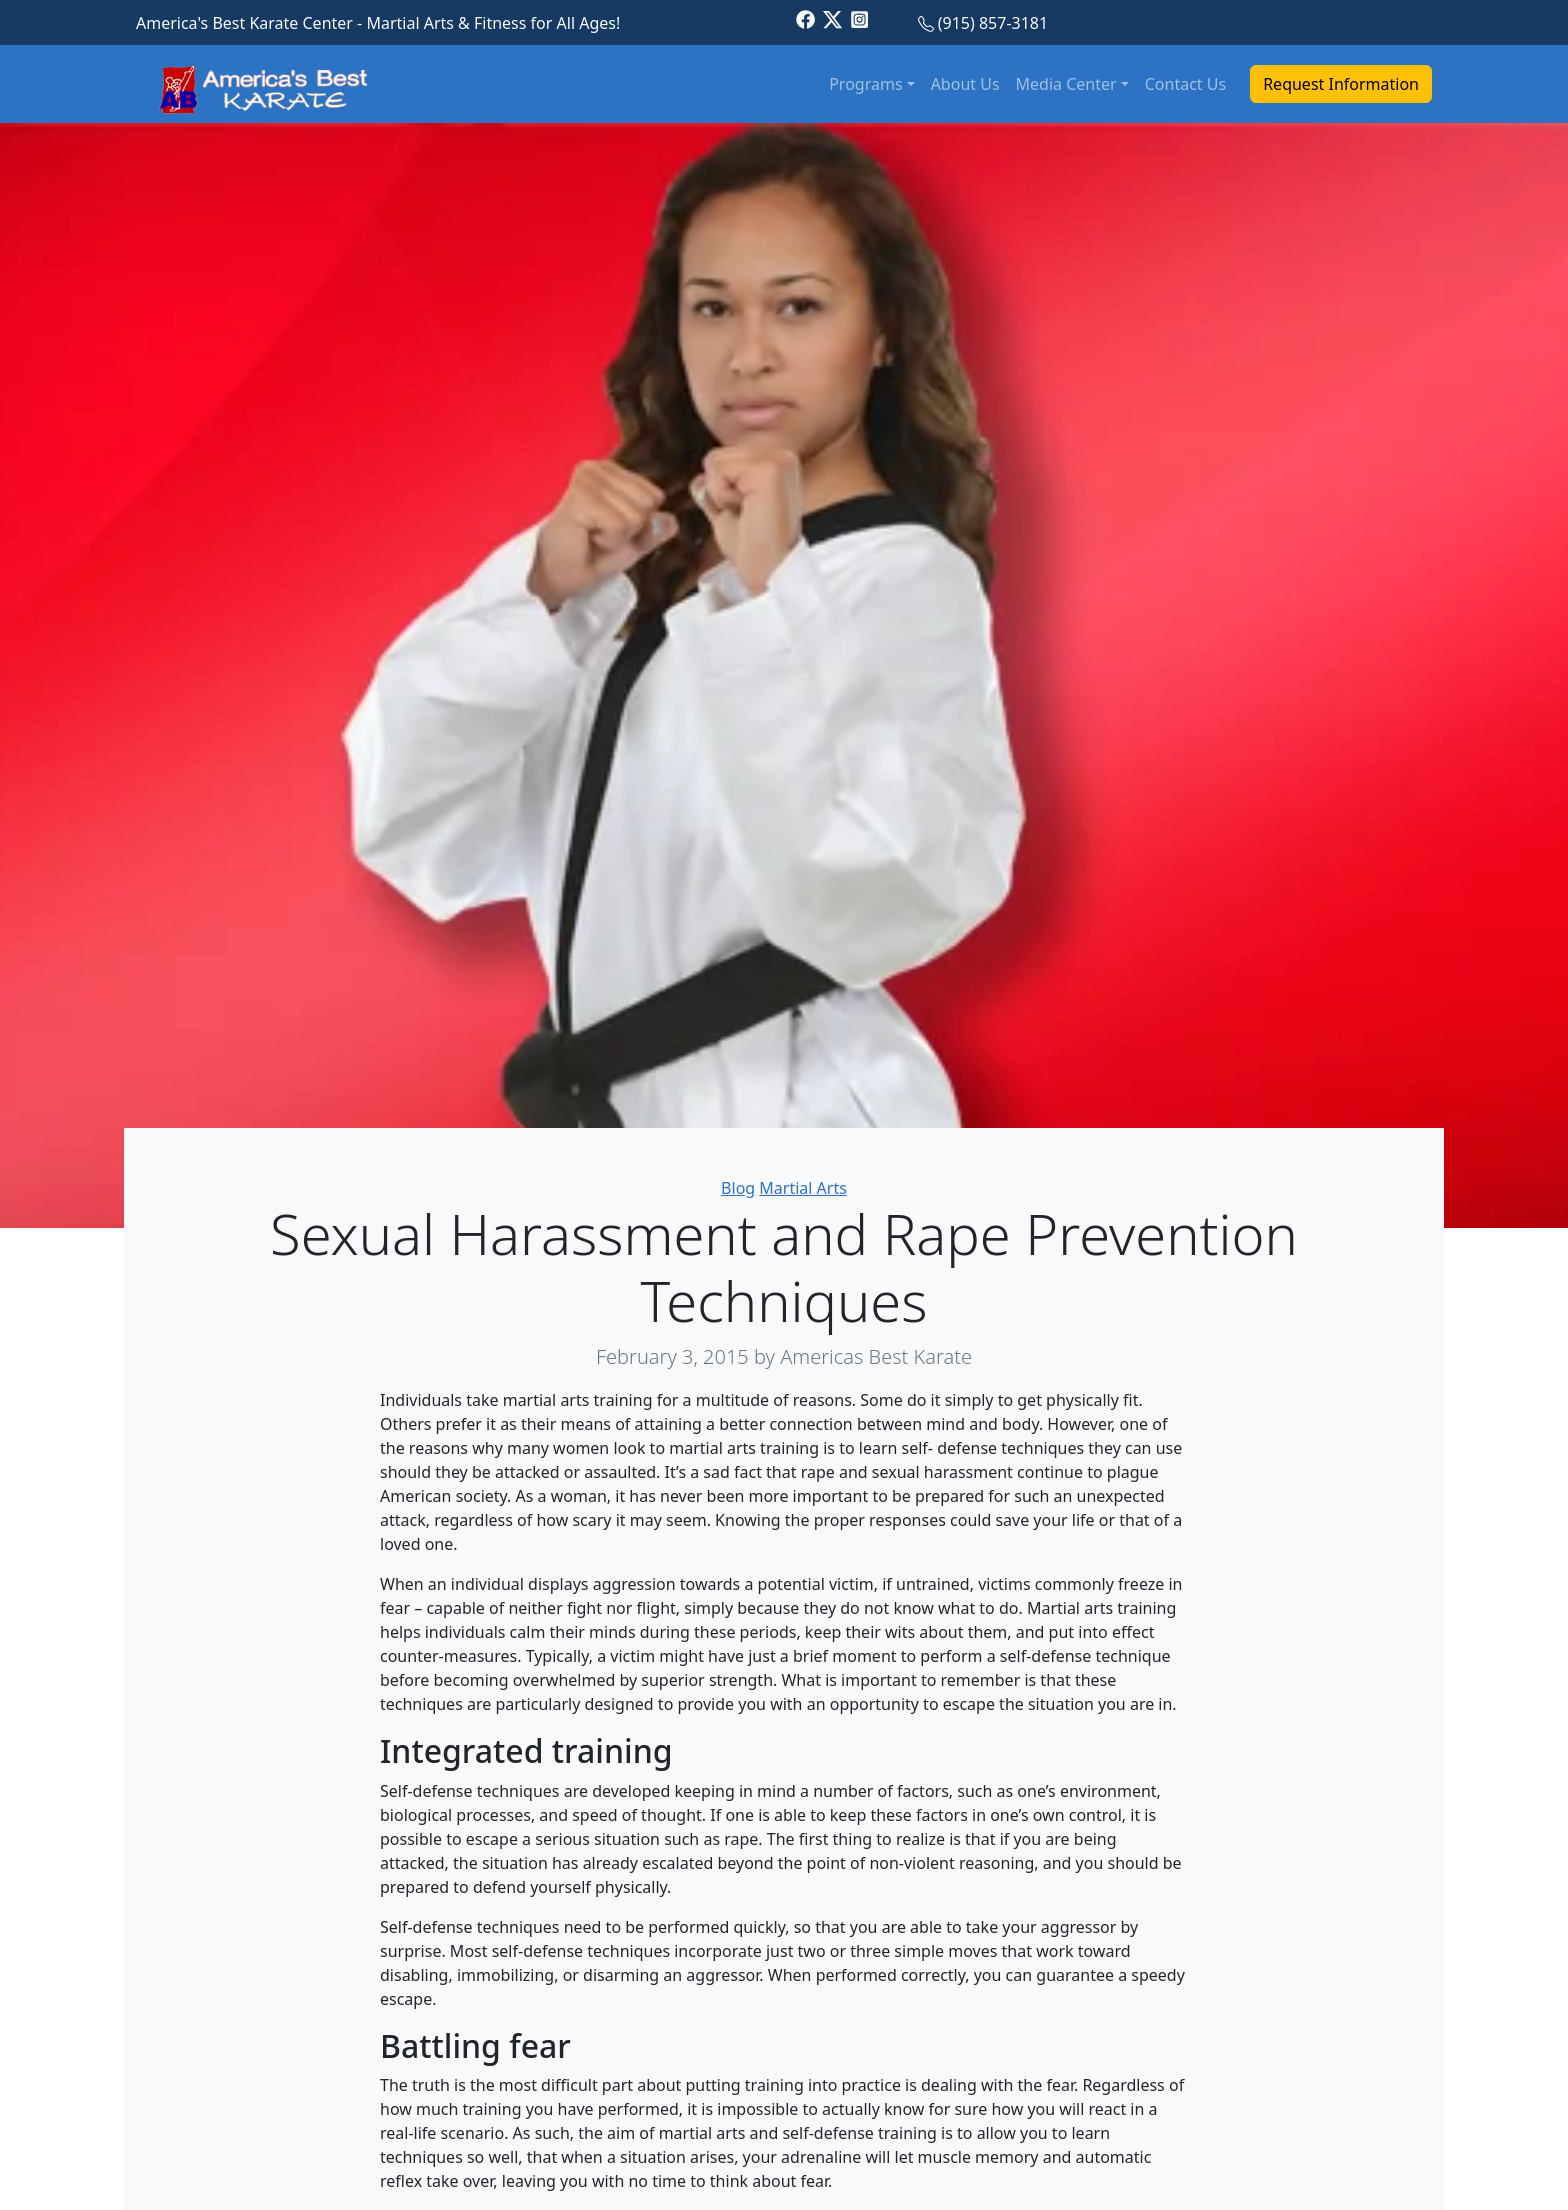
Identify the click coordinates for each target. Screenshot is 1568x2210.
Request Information (1341, 84)
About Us (965, 84)
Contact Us (1185, 84)
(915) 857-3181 (993, 23)
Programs (865, 84)
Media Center (1066, 84)
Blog (738, 1188)
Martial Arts (803, 1188)
